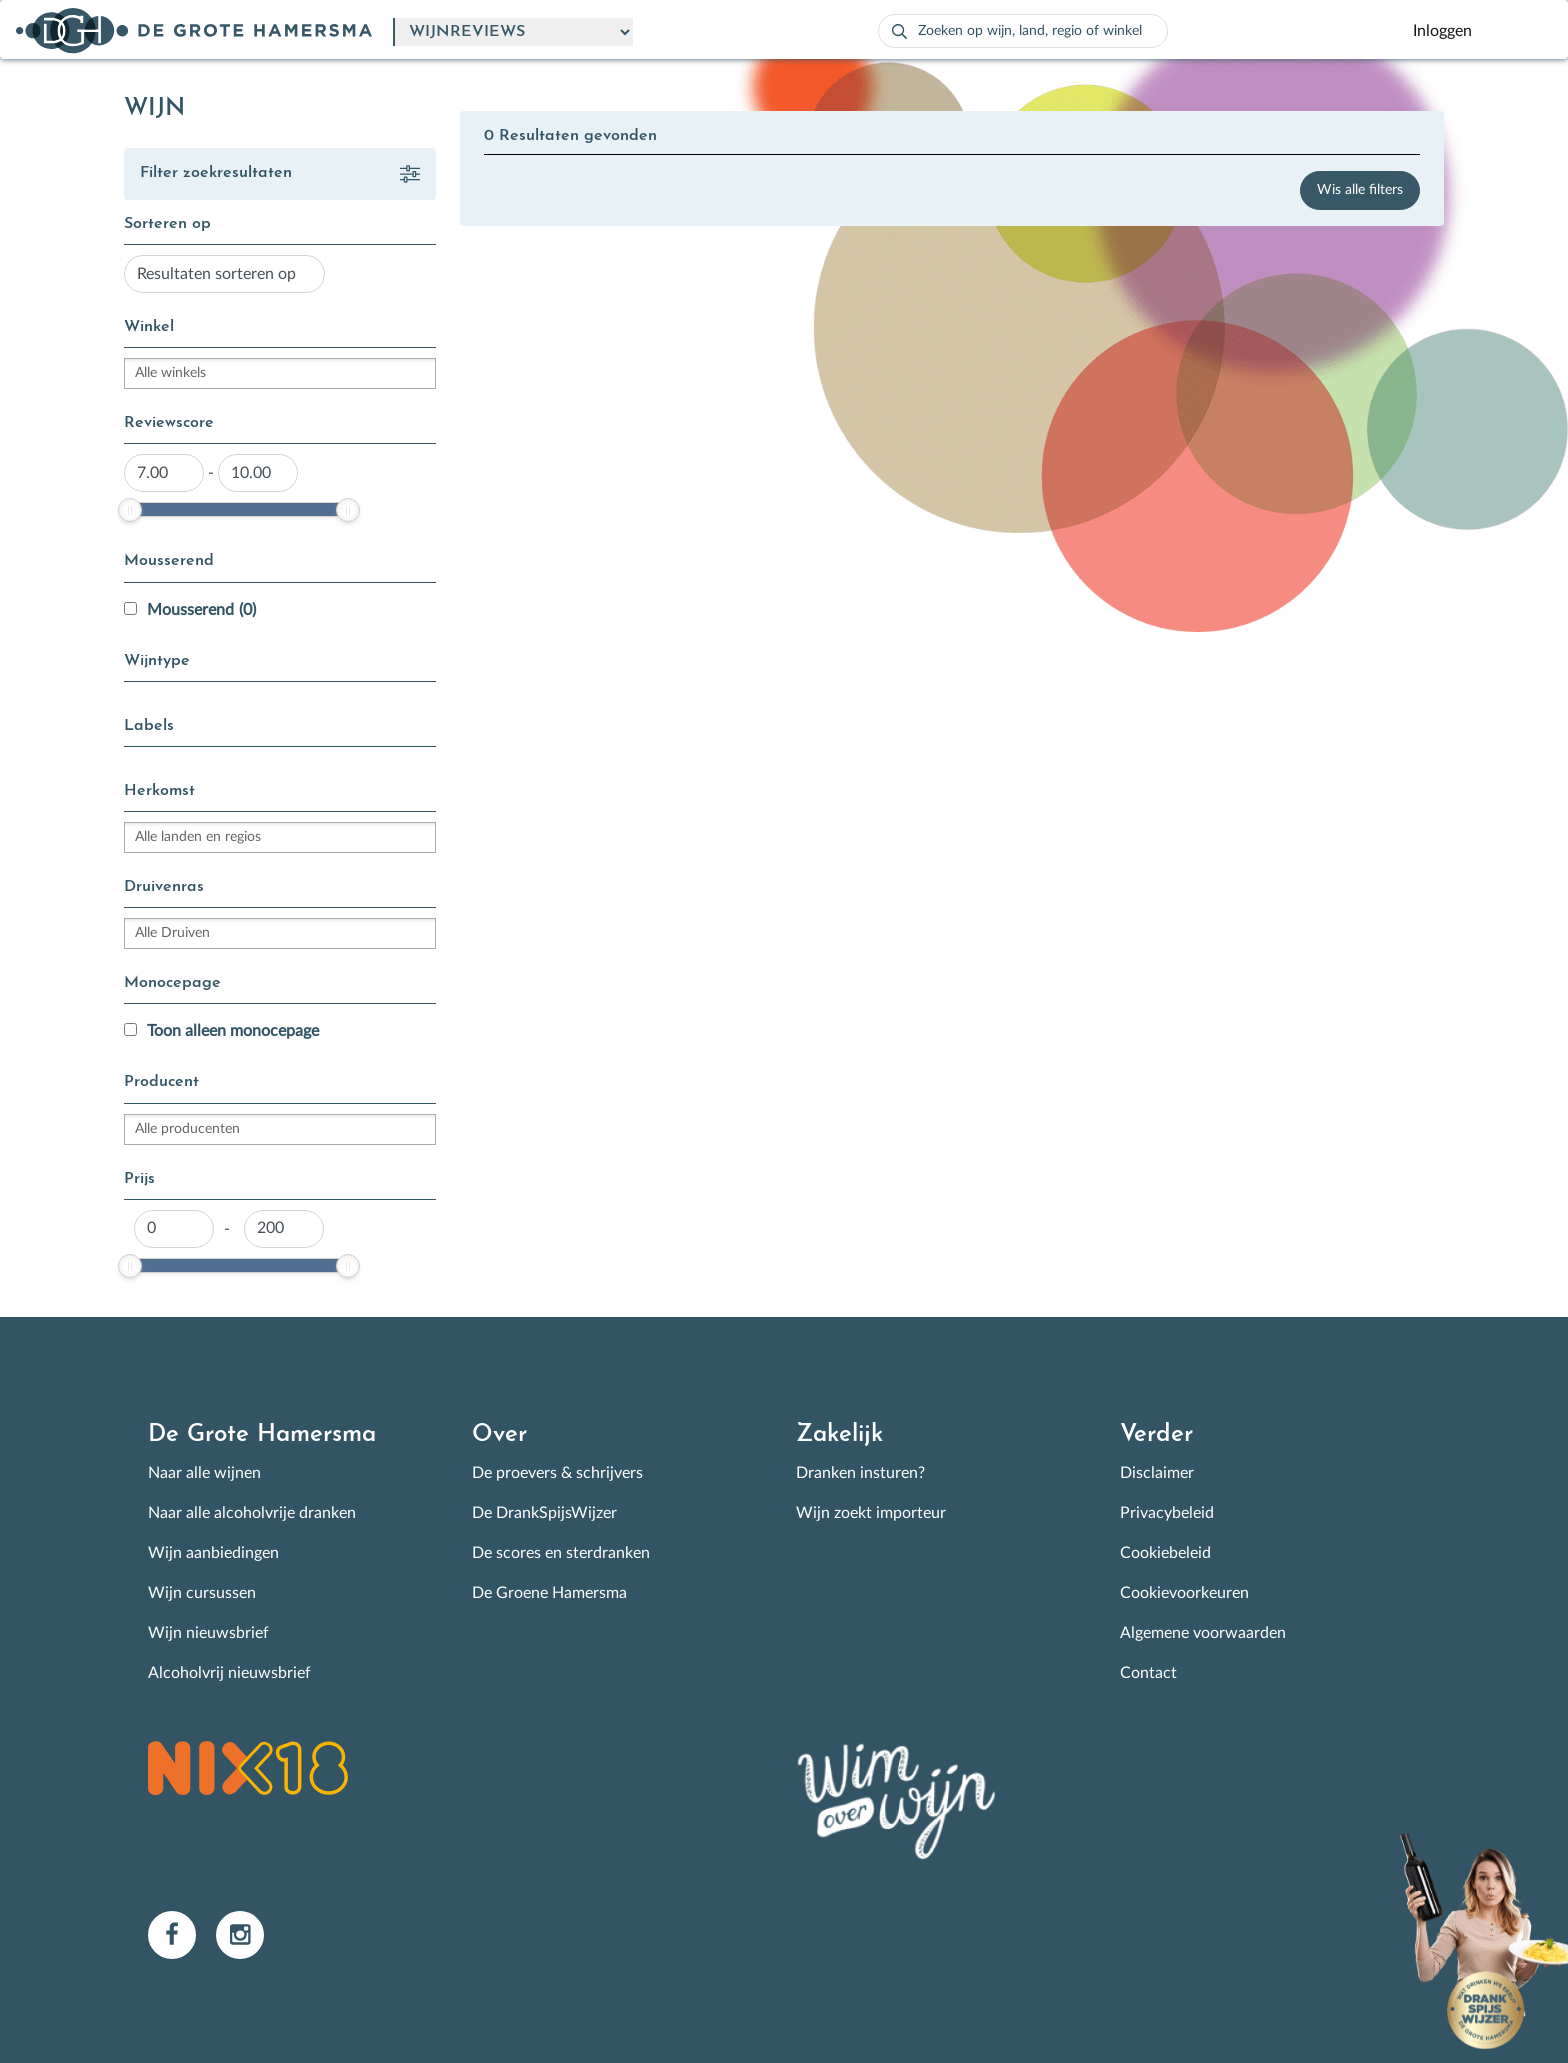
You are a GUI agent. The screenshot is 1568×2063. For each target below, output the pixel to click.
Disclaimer (1157, 1473)
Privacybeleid (1167, 1513)
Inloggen (1442, 31)
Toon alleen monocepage (233, 1031)
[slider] (130, 510)
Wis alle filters (1360, 190)
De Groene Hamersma (549, 1593)
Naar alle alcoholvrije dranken (252, 1513)
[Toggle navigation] (1520, 31)
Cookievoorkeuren (1184, 1593)
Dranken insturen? (860, 1473)
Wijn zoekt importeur (871, 1513)
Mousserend (201, 610)
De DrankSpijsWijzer (544, 1513)
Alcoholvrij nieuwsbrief (229, 1673)
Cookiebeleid (1165, 1553)
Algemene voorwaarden (1203, 1633)
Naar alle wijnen (204, 1473)
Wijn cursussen (202, 1593)
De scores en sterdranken (561, 1553)
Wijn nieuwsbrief (208, 1633)
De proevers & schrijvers (557, 1473)
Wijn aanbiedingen (213, 1553)
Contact (1148, 1673)
